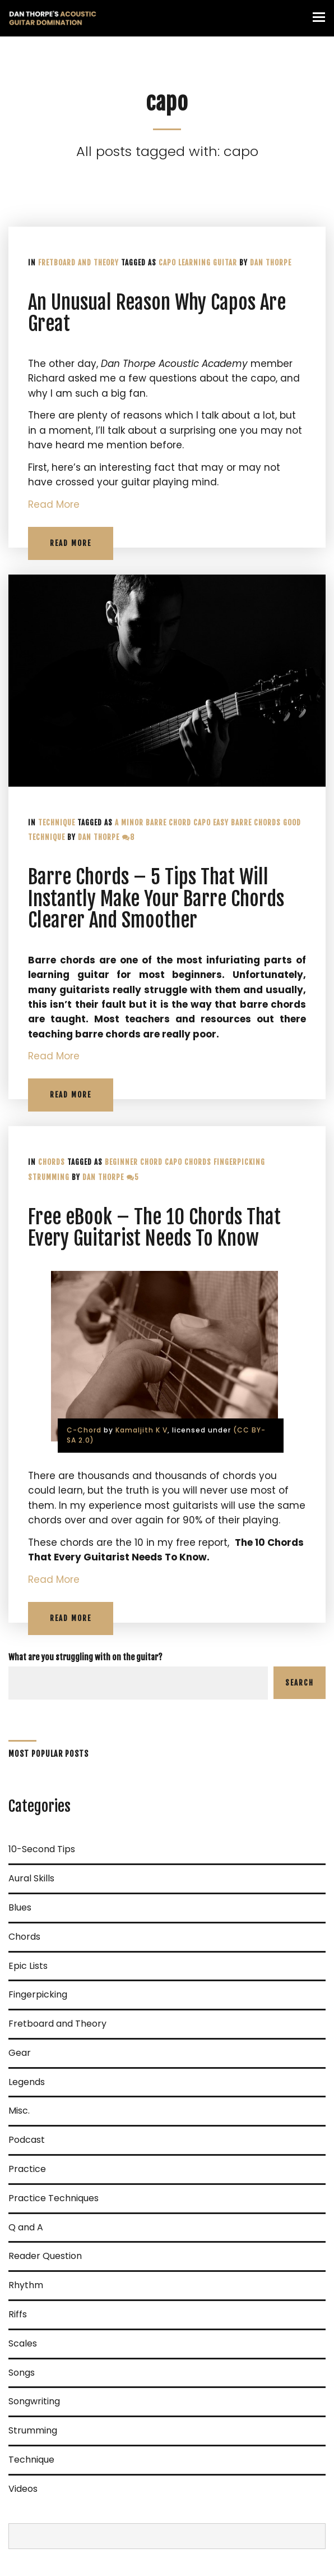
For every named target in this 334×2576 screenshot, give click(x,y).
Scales (22, 2343)
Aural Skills (31, 1878)
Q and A (25, 2227)
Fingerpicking (37, 1994)
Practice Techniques (53, 2198)
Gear (19, 2052)
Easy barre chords (247, 822)
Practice (27, 2168)
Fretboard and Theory (78, 262)
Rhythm (25, 2285)
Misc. (19, 2110)
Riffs (17, 2314)
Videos (23, 2488)
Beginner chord (134, 1162)
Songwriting (34, 2401)
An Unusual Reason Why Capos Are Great (157, 313)
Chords (51, 1162)
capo (167, 262)
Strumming (48, 1177)
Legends (26, 2082)
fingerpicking (239, 1162)
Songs (21, 2372)
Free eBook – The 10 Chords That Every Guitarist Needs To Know (154, 1228)
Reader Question (45, 2255)
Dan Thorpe (270, 262)
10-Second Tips (41, 1849)
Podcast (26, 2139)
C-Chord (84, 1430)
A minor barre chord (153, 822)
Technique (56, 822)
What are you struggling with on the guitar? (85, 1657)
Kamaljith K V (141, 1430)
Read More (54, 504)
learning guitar (207, 262)
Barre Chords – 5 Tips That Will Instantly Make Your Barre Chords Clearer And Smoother (156, 899)
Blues (19, 1907)
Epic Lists (28, 1965)
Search (299, 1682)
